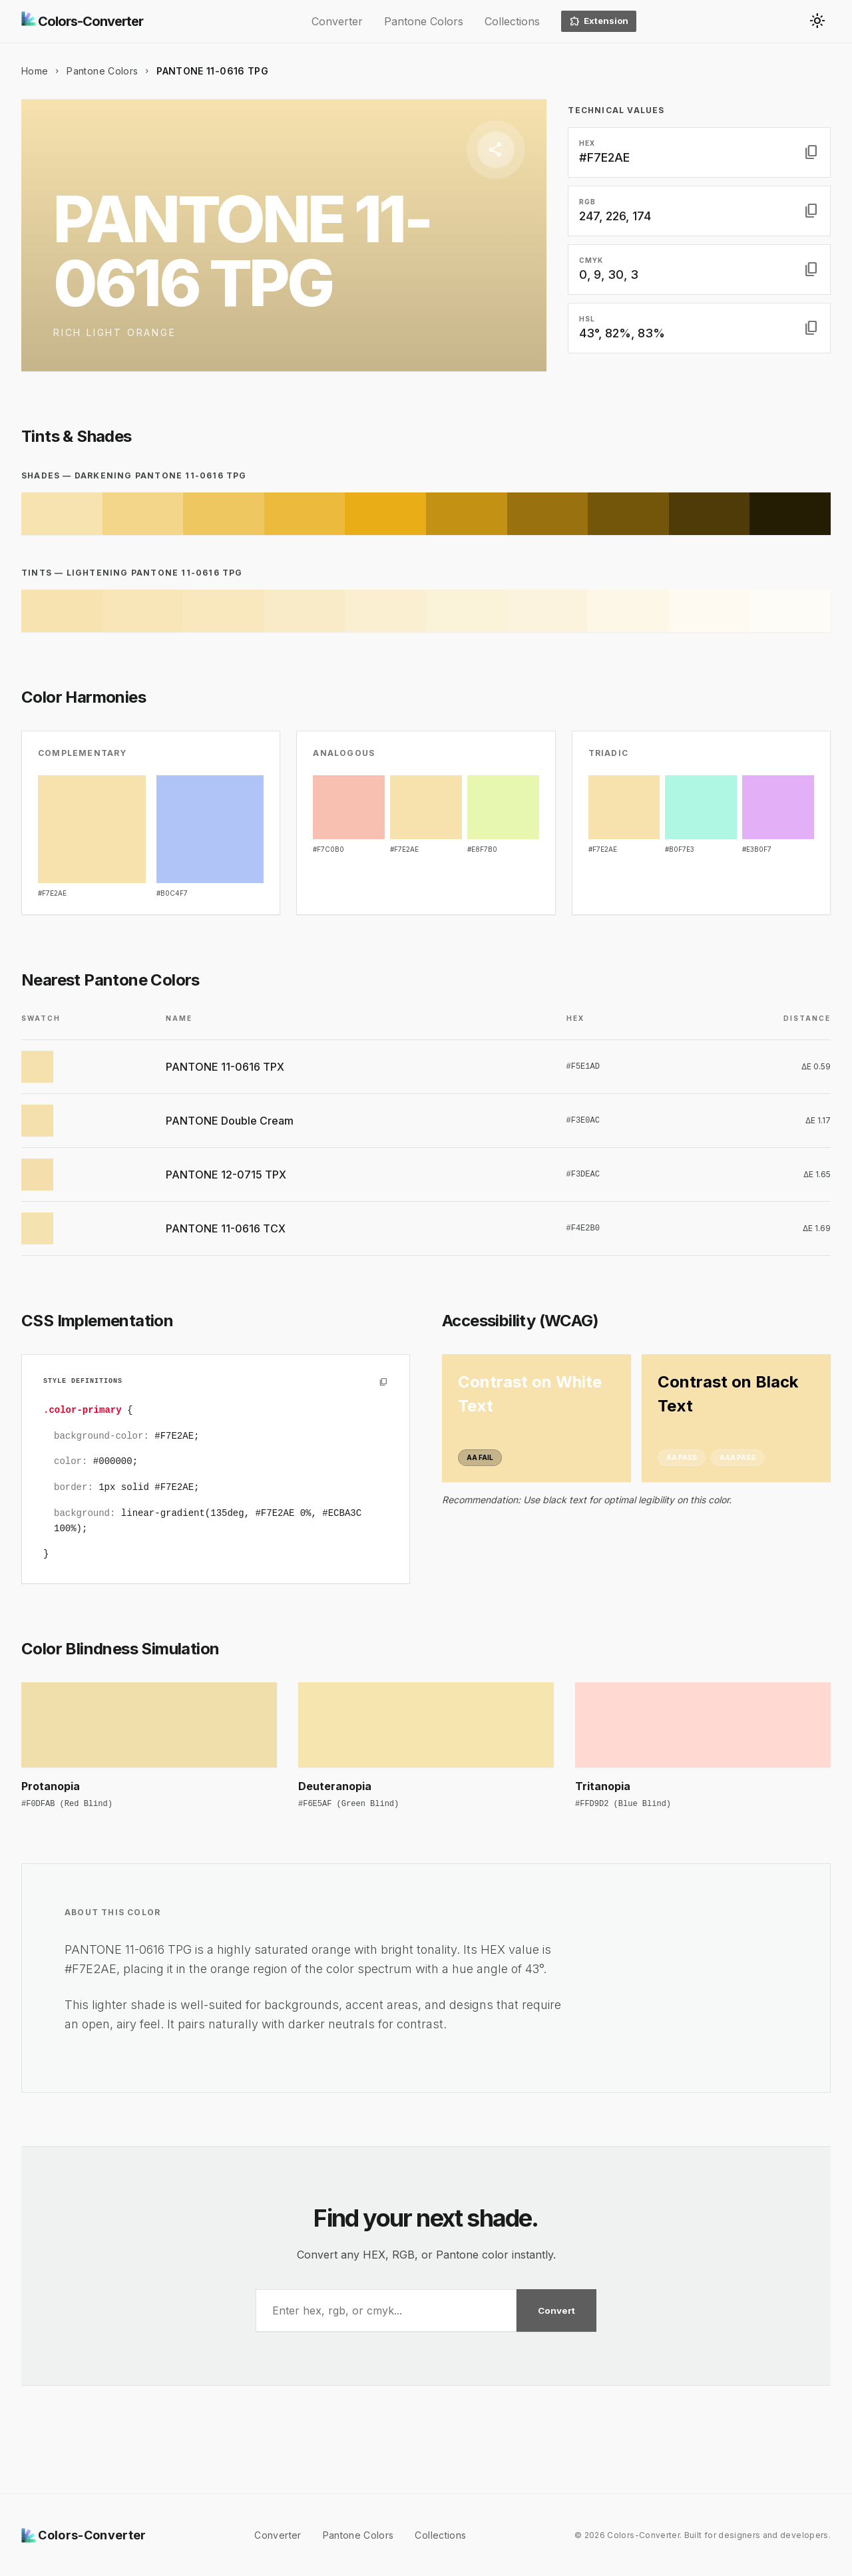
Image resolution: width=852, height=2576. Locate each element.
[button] (699, 152)
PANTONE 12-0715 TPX (226, 1174)
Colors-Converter (82, 20)
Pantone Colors (423, 21)
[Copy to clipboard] (383, 1382)
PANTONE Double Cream (230, 1120)
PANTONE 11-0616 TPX (225, 1066)
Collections (512, 21)
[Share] (496, 149)
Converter (337, 21)
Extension (598, 21)
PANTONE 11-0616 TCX (226, 1228)
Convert (556, 2311)
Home (34, 71)
